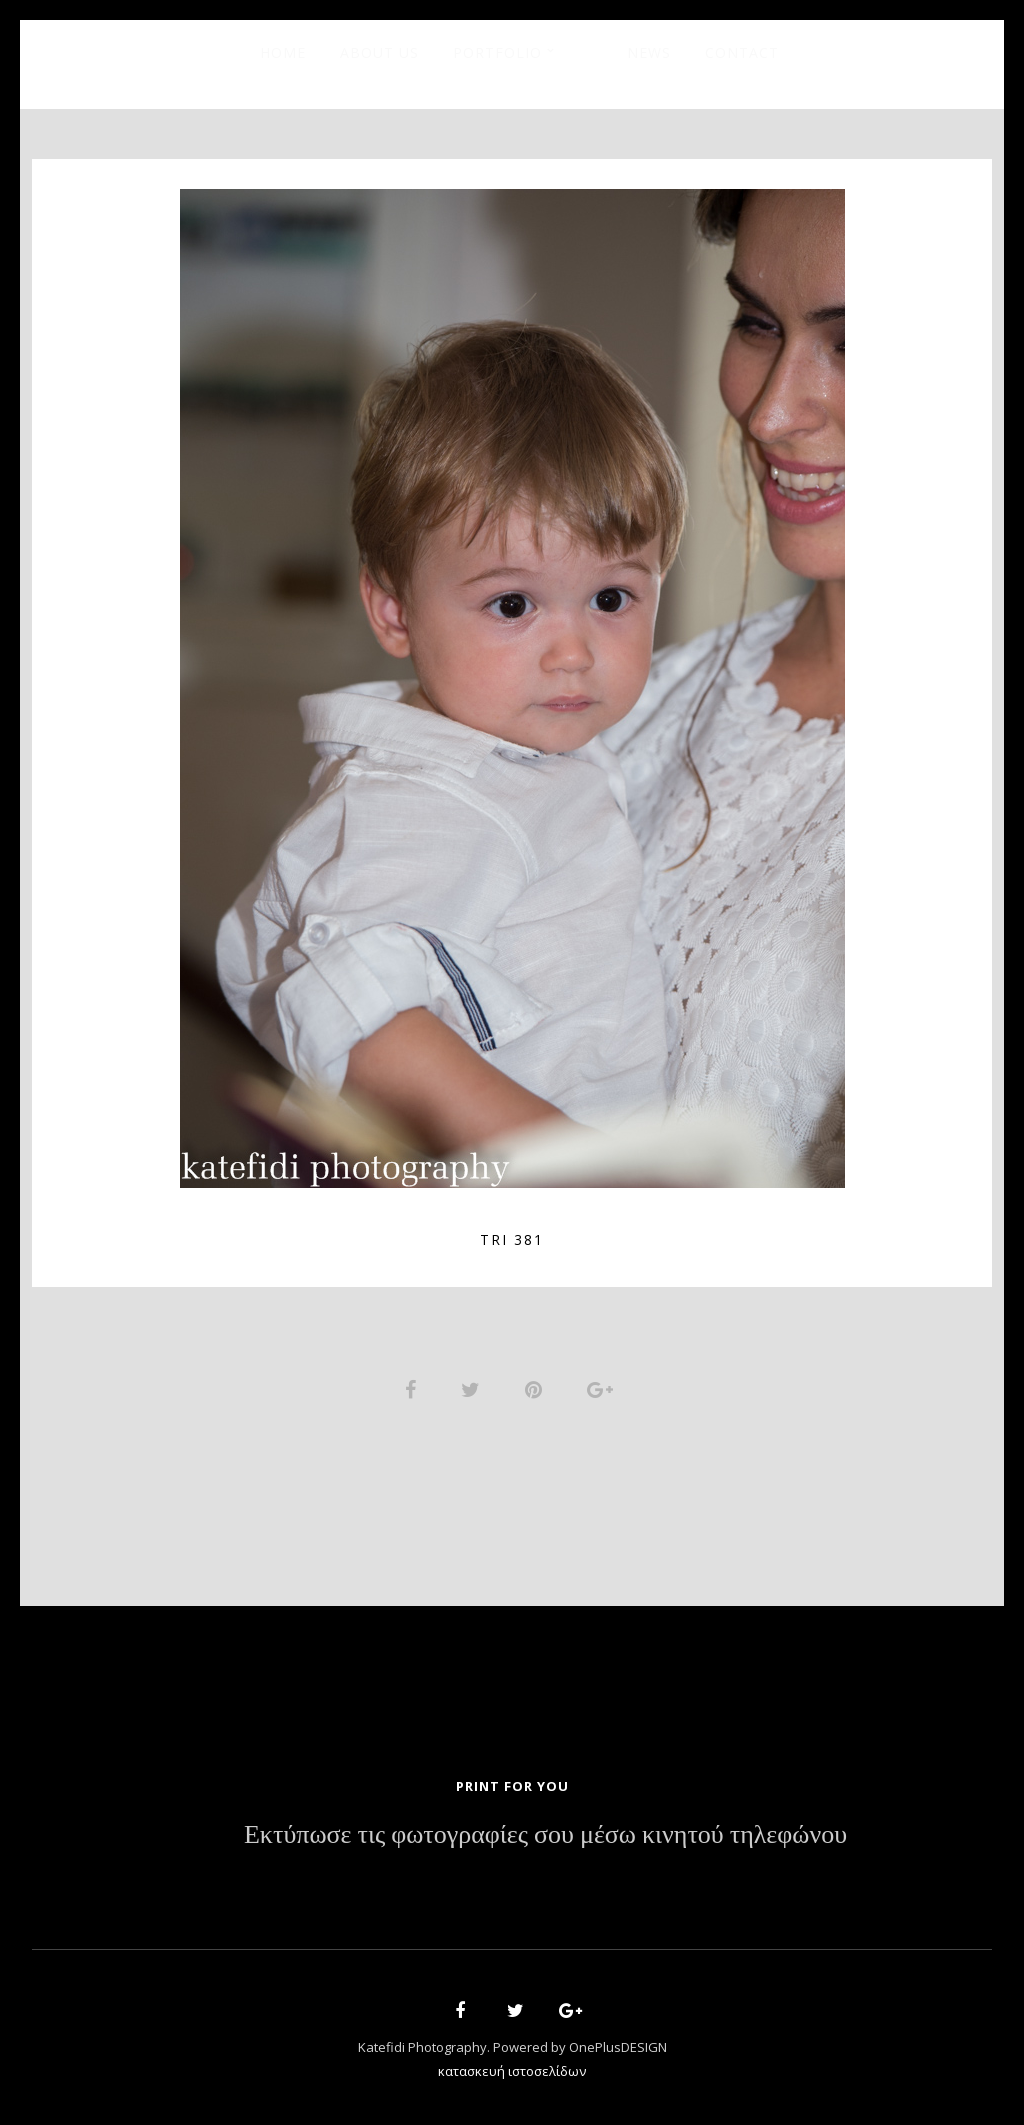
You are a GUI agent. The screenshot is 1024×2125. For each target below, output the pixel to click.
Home (283, 52)
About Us (379, 52)
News (649, 52)
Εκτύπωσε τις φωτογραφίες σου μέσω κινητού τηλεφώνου (545, 1835)
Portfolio (497, 52)
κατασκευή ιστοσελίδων (512, 2071)
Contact (742, 52)
